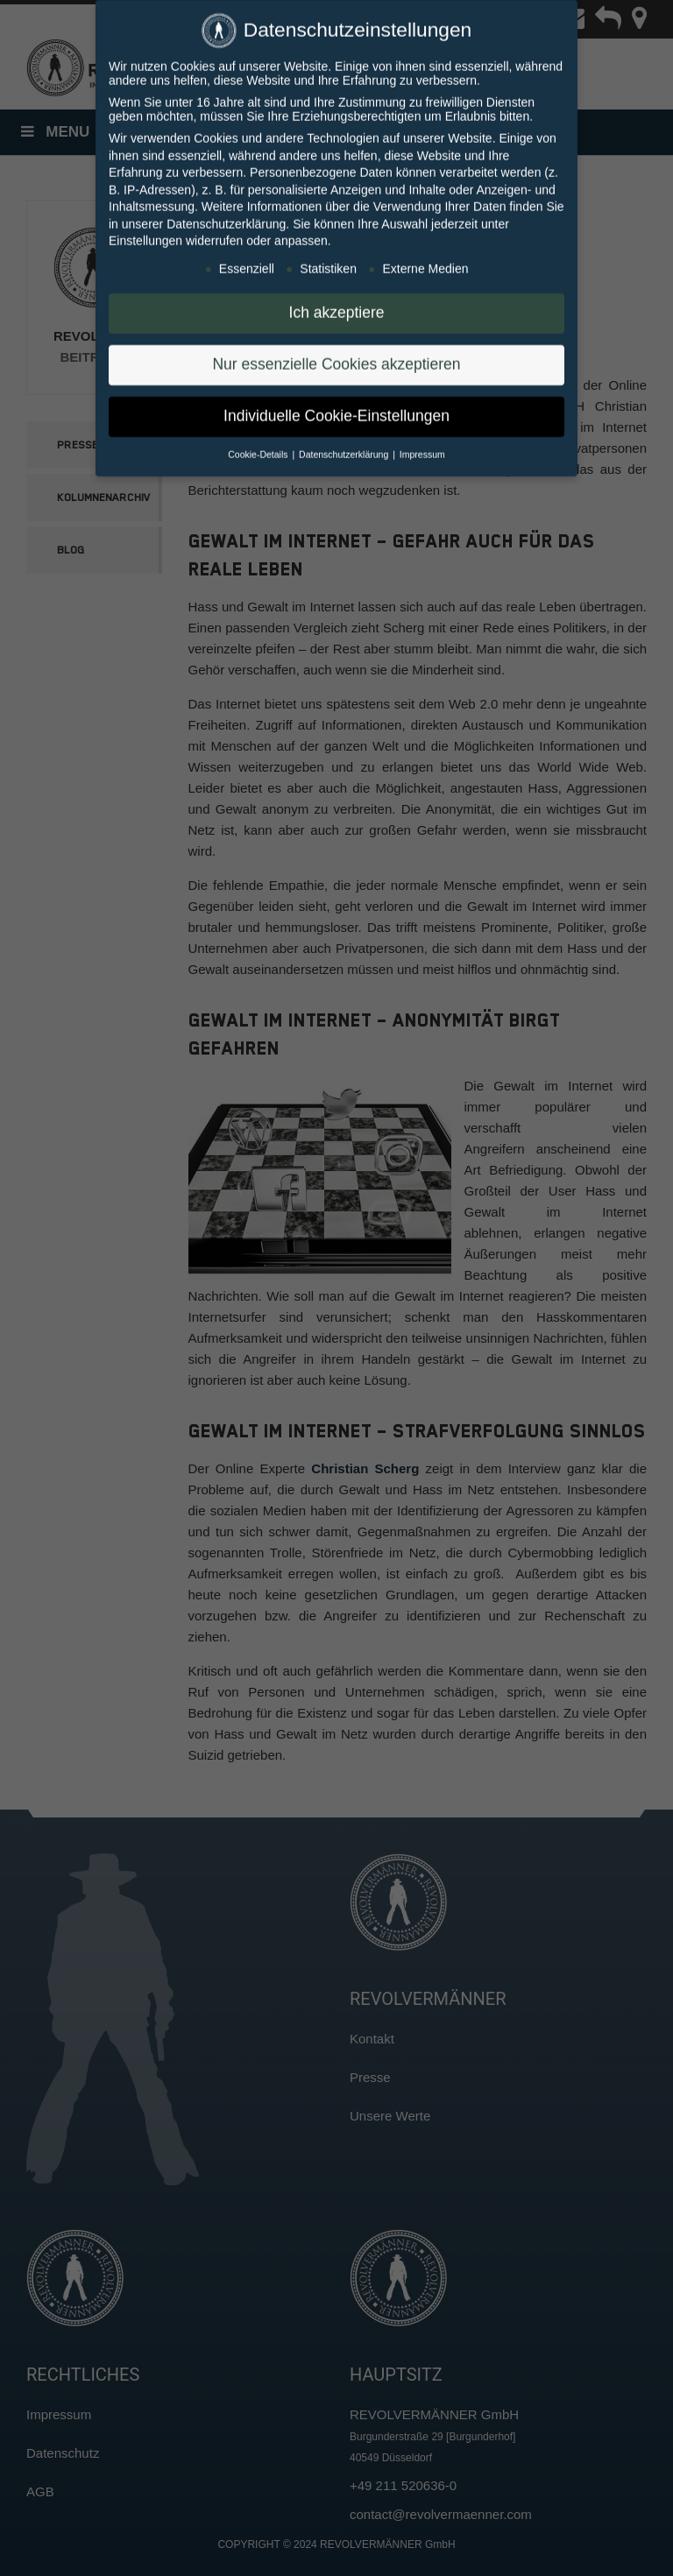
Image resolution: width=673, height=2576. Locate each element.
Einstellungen (145, 229)
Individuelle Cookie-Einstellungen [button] (336, 404)
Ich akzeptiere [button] (337, 301)
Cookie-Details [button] (259, 443)
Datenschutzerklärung (226, 213)
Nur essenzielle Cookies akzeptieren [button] (336, 353)
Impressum (422, 443)
